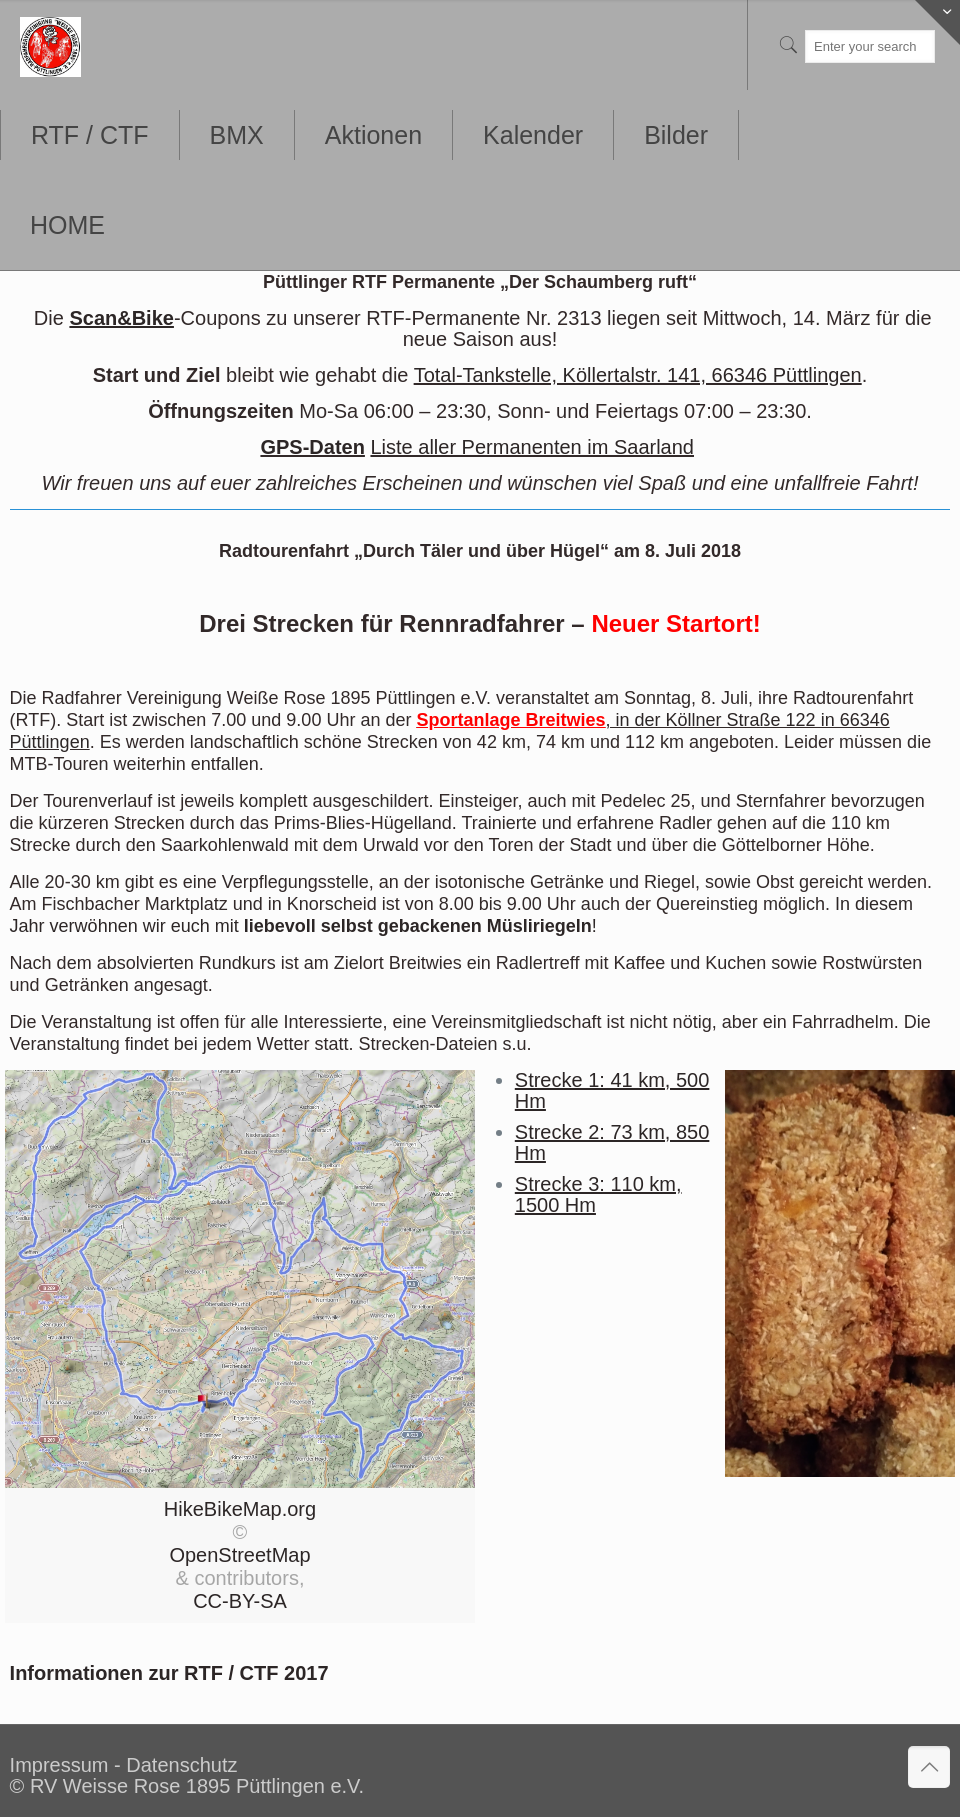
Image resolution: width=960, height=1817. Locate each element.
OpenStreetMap (239, 1555)
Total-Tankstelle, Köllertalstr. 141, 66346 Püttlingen (638, 375)
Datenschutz (181, 1765)
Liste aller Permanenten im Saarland (532, 447)
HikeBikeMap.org (240, 1509)
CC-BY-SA (240, 1601)
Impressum (59, 1765)
